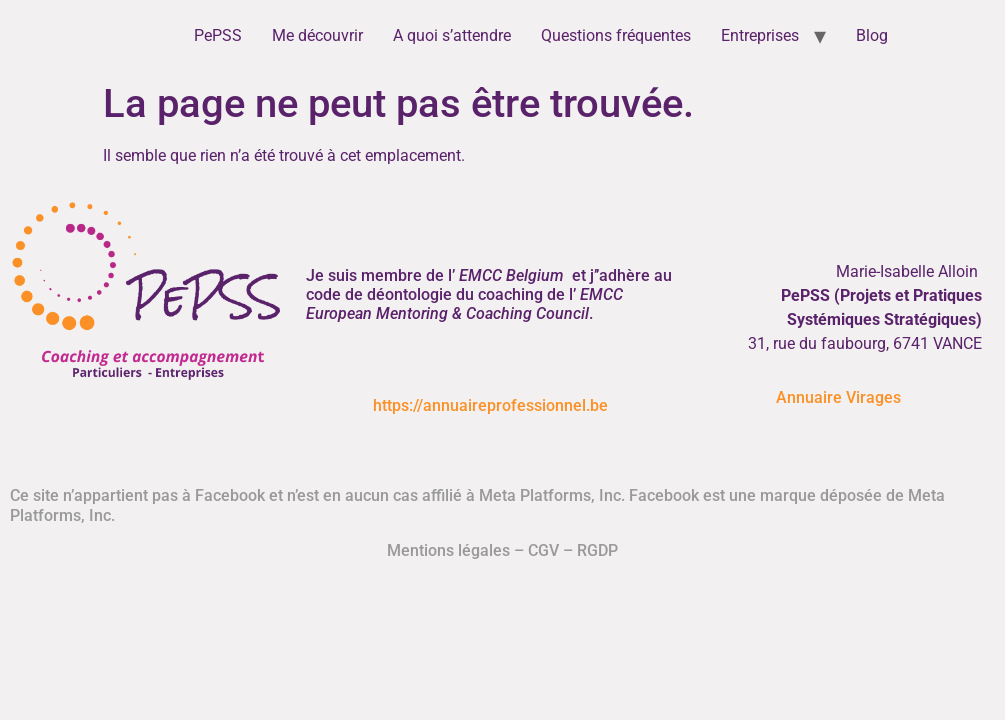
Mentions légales (448, 550)
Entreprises (760, 35)
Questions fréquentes (616, 35)
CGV (543, 550)
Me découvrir (317, 35)
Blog (872, 35)
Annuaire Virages (838, 397)
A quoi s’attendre (452, 35)
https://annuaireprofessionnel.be (490, 405)
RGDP (597, 550)
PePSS (218, 35)
